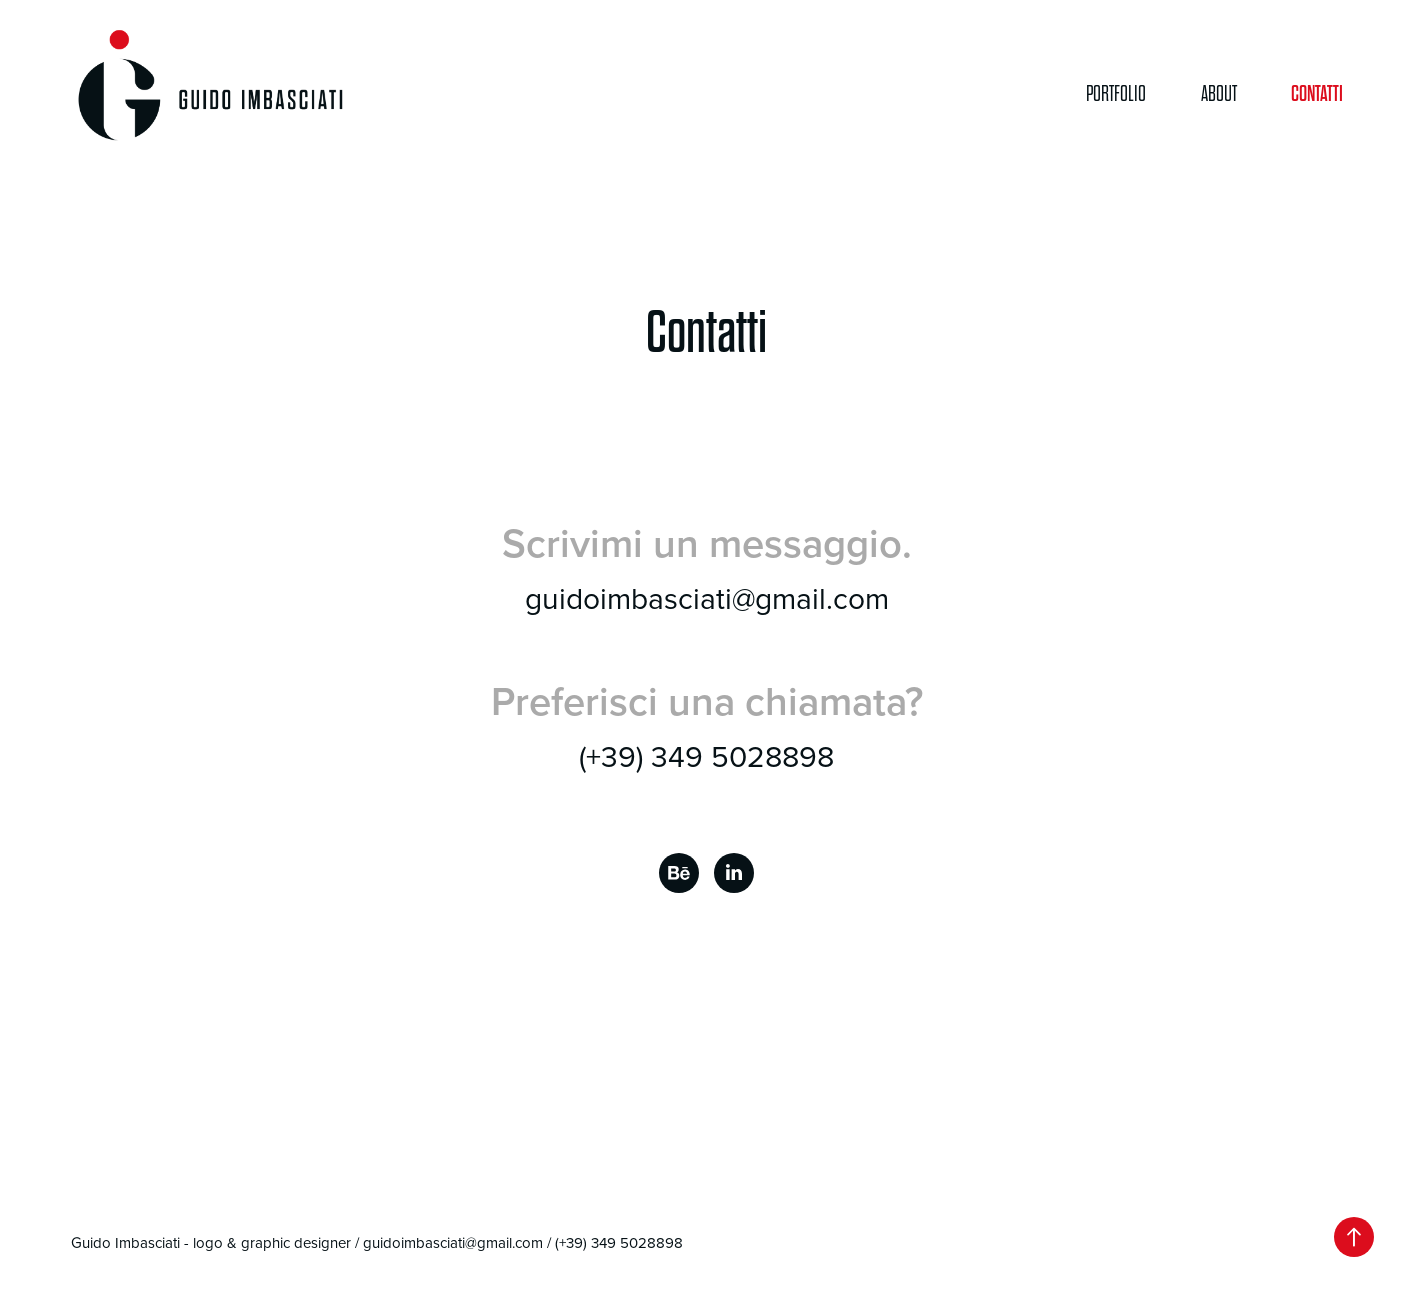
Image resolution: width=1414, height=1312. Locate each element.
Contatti (1317, 93)
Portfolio (1116, 93)
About (1219, 93)
